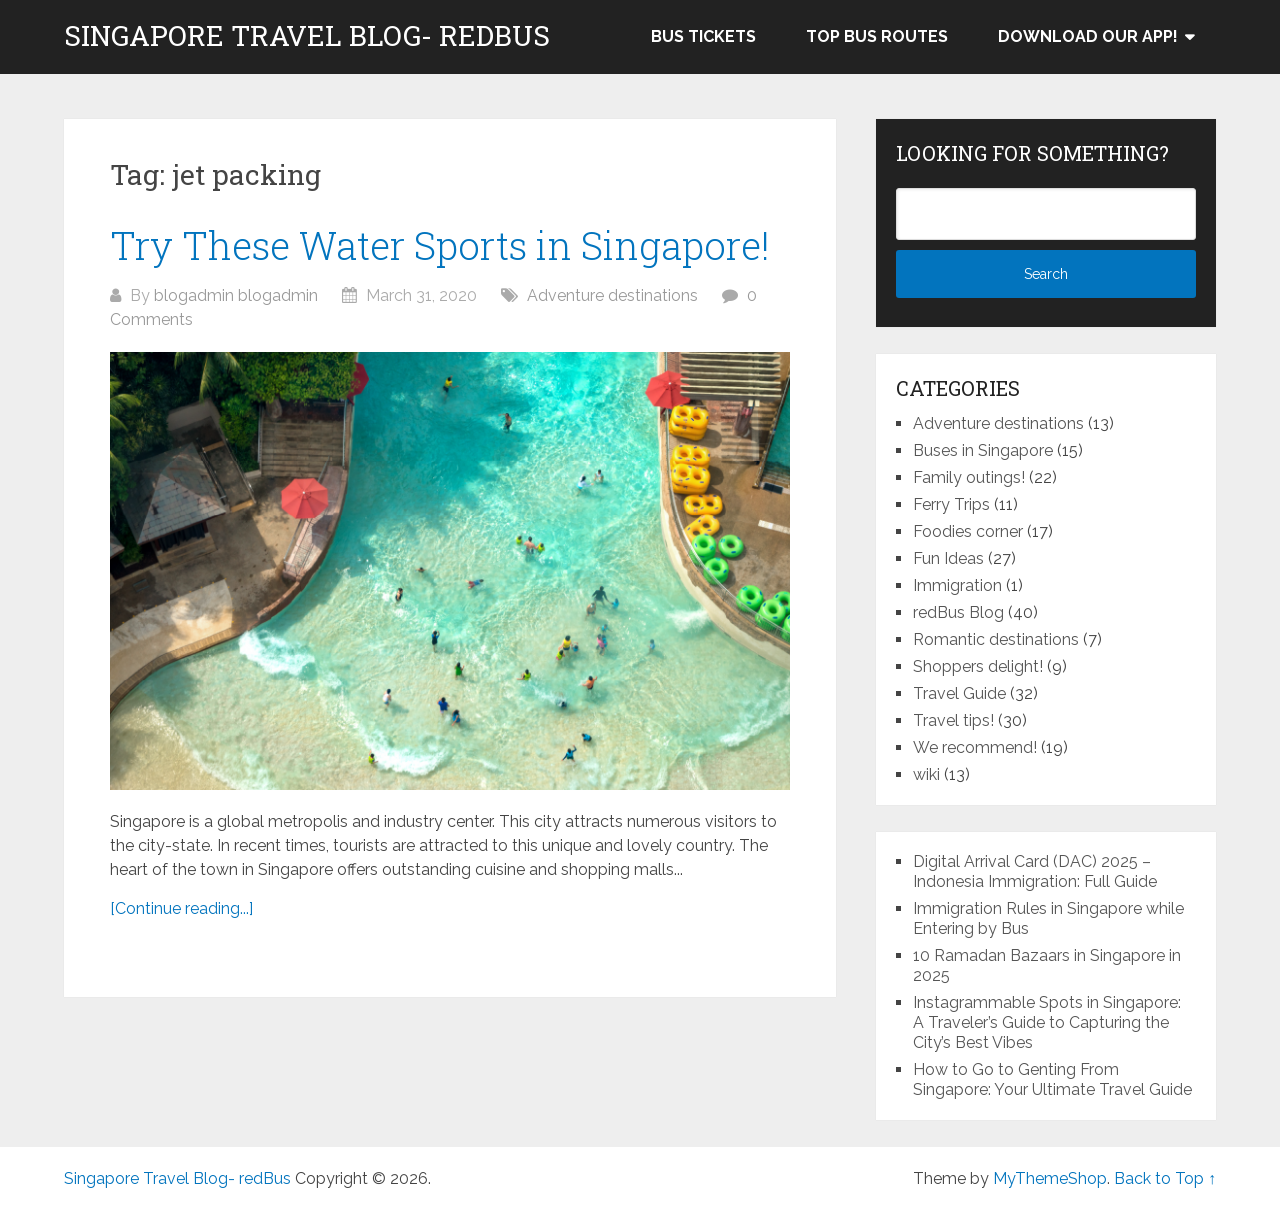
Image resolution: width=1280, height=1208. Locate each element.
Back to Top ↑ (1165, 1178)
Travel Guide (959, 693)
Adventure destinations (612, 295)
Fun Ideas (948, 558)
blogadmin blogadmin (236, 295)
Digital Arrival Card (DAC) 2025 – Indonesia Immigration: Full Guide (1035, 871)
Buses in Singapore (983, 450)
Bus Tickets (703, 36)
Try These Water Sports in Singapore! (440, 245)
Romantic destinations (996, 639)
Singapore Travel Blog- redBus (307, 36)
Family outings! (969, 477)
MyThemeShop (1050, 1178)
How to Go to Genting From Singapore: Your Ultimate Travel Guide (1052, 1079)
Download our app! (1088, 36)
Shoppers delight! (978, 666)
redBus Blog (958, 612)
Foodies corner (968, 531)
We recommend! (975, 747)
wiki (926, 774)
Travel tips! (953, 720)
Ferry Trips (951, 504)
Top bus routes (877, 36)
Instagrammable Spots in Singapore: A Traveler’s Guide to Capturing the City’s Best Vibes (1047, 1022)
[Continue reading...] (181, 908)
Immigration (957, 585)
